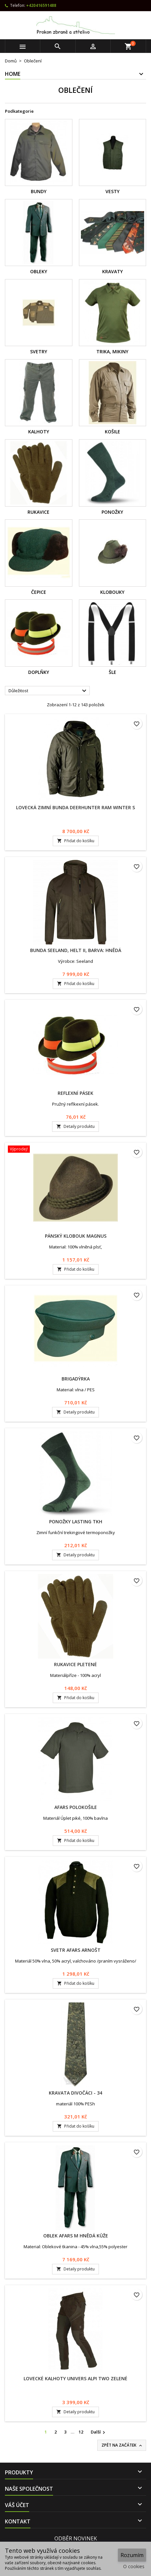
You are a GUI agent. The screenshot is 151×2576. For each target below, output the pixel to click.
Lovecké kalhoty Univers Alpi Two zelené (75, 2378)
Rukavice (38, 512)
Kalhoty (38, 431)
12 (81, 2432)
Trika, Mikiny (112, 351)
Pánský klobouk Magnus (75, 1236)
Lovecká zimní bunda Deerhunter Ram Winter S (75, 807)
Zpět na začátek (122, 2445)
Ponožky (112, 512)
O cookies (133, 2566)
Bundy (39, 191)
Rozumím (132, 2555)
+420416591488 (41, 5)
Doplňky (38, 672)
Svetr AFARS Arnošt (76, 1950)
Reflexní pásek (75, 1093)
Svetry (38, 351)
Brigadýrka (76, 1379)
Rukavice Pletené (75, 1664)
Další (99, 2432)
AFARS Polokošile (75, 1807)
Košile (112, 431)
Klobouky (112, 592)
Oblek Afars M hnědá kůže (75, 2236)
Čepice (38, 592)
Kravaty (112, 271)
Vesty (112, 191)
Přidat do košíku (75, 841)
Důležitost (48, 691)
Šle (112, 672)
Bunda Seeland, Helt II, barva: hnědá (75, 950)
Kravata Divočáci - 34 (75, 2093)
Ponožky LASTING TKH (75, 1521)
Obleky (38, 271)
